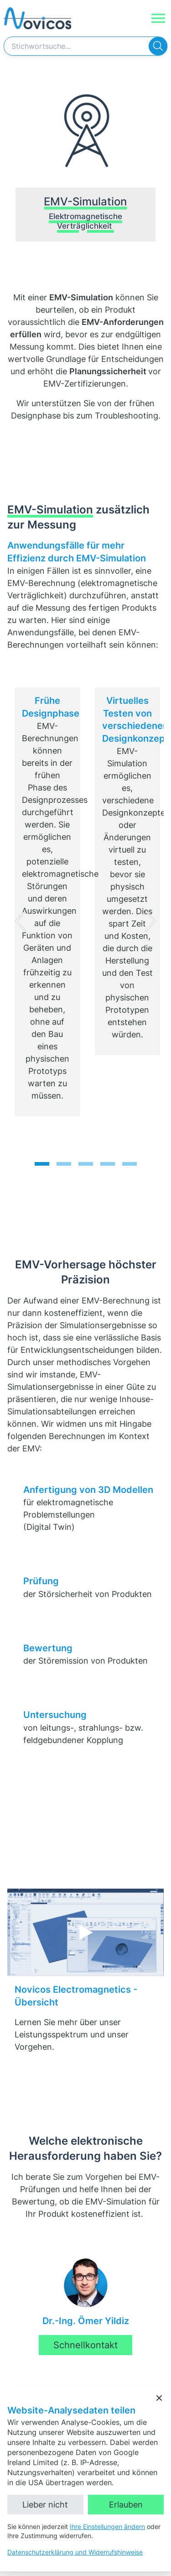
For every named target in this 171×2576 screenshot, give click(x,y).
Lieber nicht (45, 2504)
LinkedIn (21, 2354)
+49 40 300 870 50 (58, 2285)
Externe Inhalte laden (95, 1691)
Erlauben (126, 2504)
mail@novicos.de (55, 2296)
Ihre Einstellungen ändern (107, 2526)
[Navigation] (158, 18)
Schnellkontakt (85, 2084)
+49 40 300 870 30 (58, 2274)
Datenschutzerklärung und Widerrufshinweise (75, 2552)
